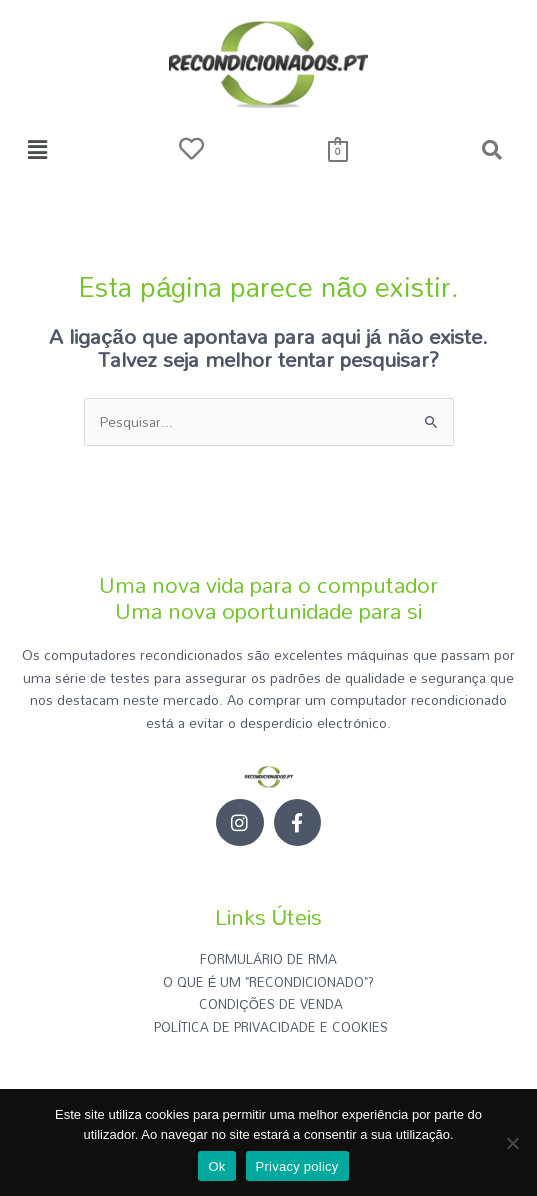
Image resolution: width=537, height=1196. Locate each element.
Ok (216, 1166)
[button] (37, 150)
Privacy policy (297, 1166)
